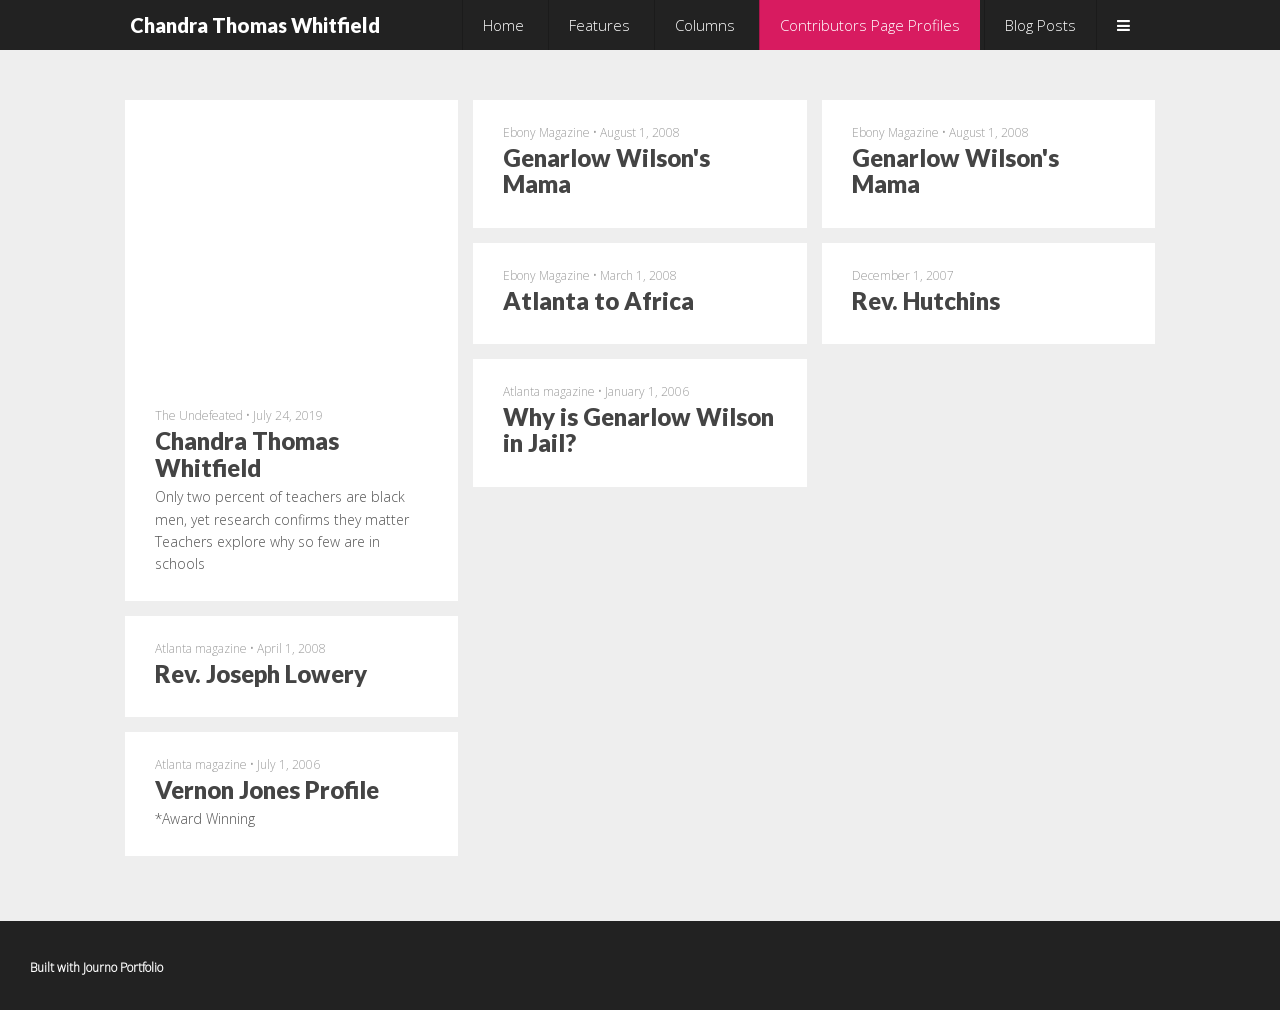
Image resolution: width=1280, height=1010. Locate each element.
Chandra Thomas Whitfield (255, 25)
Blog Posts (1040, 25)
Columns (705, 25)
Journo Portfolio (123, 967)
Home (503, 25)
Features (599, 25)
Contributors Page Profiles (870, 25)
